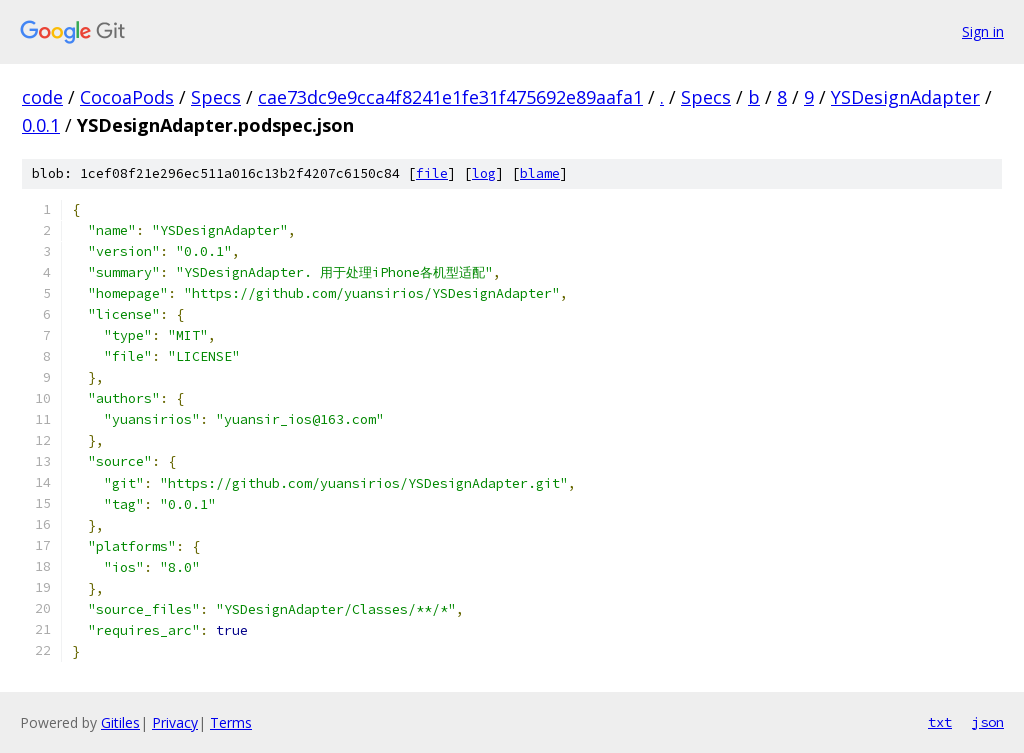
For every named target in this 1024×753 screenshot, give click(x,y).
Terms (231, 722)
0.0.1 (41, 125)
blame (540, 173)
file (432, 173)
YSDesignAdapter (905, 97)
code (42, 97)
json (988, 722)
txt (940, 722)
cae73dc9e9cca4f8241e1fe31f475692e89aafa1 (450, 97)
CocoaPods (127, 97)
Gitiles (120, 722)
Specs (216, 97)
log (484, 173)
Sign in (983, 31)
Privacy (175, 722)
